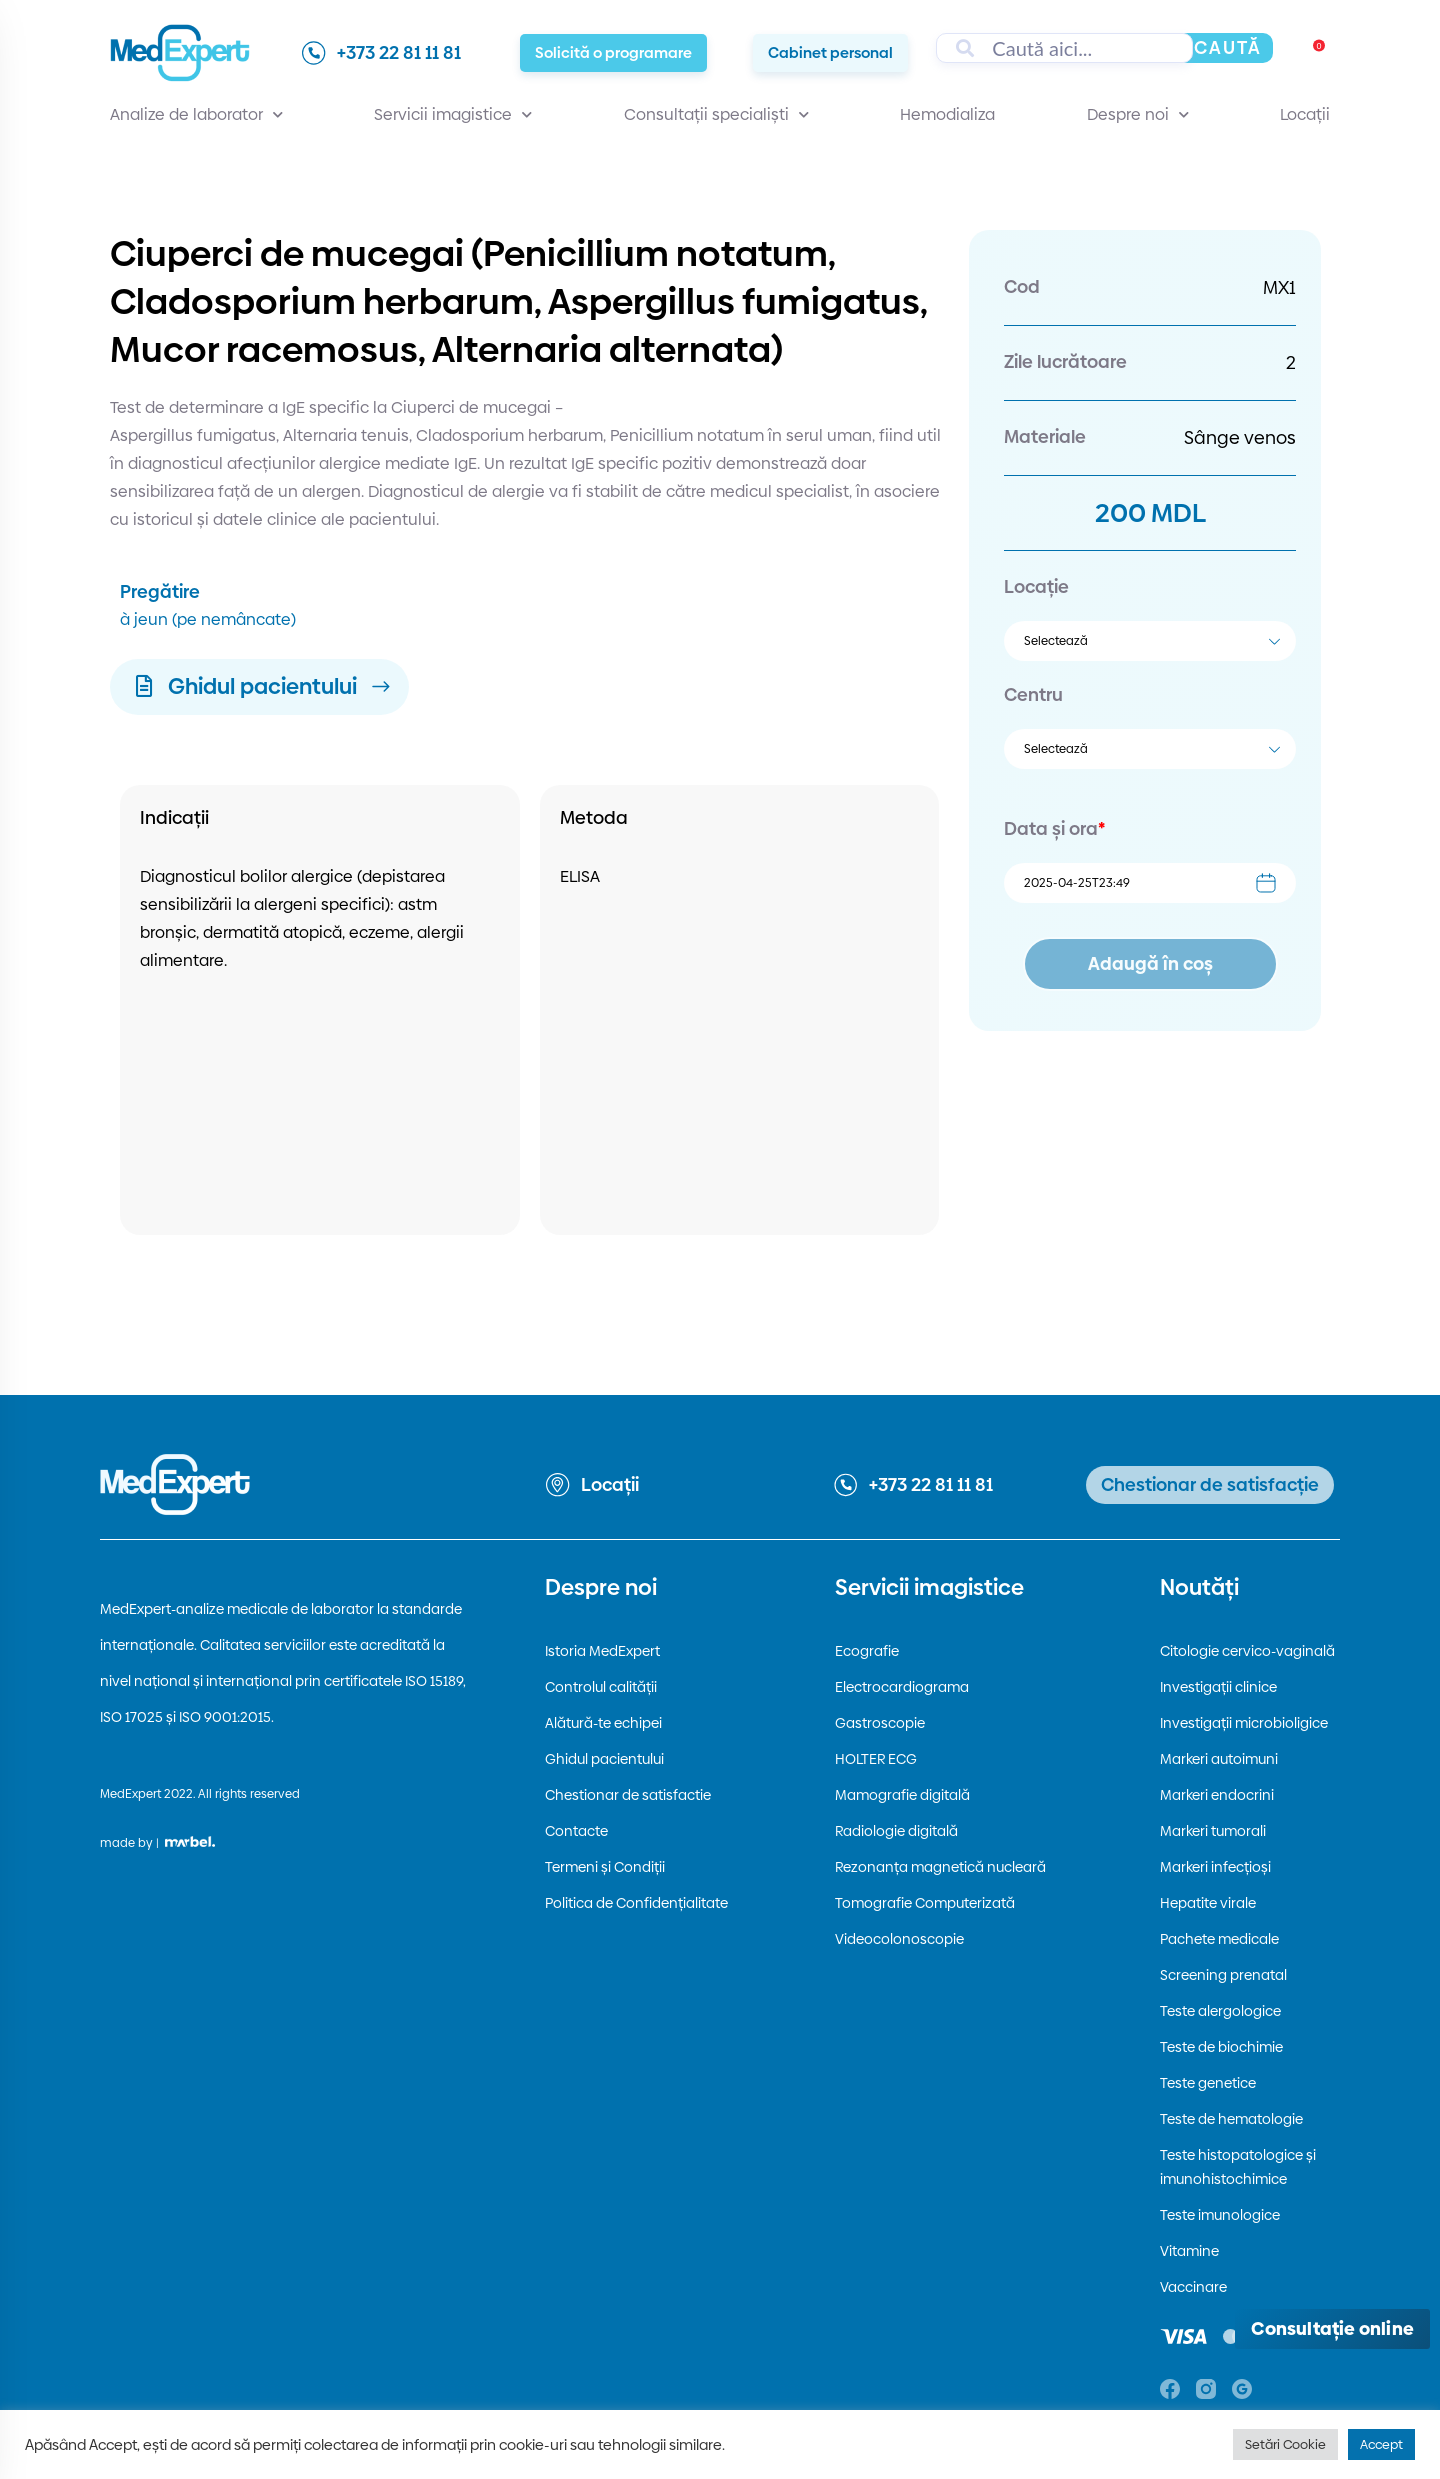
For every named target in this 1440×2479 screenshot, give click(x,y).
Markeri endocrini (1217, 1795)
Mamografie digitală (902, 1795)
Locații (1305, 114)
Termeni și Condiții (605, 1867)
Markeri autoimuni (1219, 1759)
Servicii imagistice (453, 115)
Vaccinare (1193, 2287)
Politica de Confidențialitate (636, 1903)
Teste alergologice (1220, 2011)
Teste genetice (1208, 2083)
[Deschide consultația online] (1332, 2329)
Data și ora (1054, 828)
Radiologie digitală (896, 1831)
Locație (1036, 586)
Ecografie (867, 1651)
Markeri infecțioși (1215, 1867)
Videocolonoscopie (899, 1939)
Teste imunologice (1220, 2215)
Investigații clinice (1218, 1687)
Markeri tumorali (1213, 1831)
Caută (1228, 47)
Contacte (576, 1831)
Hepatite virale (1208, 1903)
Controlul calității (601, 1687)
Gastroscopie (880, 1723)
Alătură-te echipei (603, 1723)
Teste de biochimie (1221, 2047)
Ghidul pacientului (604, 1759)
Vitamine (1189, 2251)
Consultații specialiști (716, 115)
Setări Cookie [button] (1285, 2444)
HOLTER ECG (876, 1759)
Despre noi (1138, 115)
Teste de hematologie (1231, 2119)
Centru (1033, 694)
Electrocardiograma (902, 1687)
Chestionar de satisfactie (628, 1795)
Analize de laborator (196, 115)
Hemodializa (947, 114)
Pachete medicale (1219, 1939)
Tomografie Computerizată (925, 1903)
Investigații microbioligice (1244, 1723)
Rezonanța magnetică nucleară (940, 1867)
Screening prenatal (1223, 1975)
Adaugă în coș (1150, 963)
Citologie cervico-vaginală (1247, 1651)
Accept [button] (1381, 2444)
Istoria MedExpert (602, 1651)
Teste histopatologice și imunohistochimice (1238, 2167)
